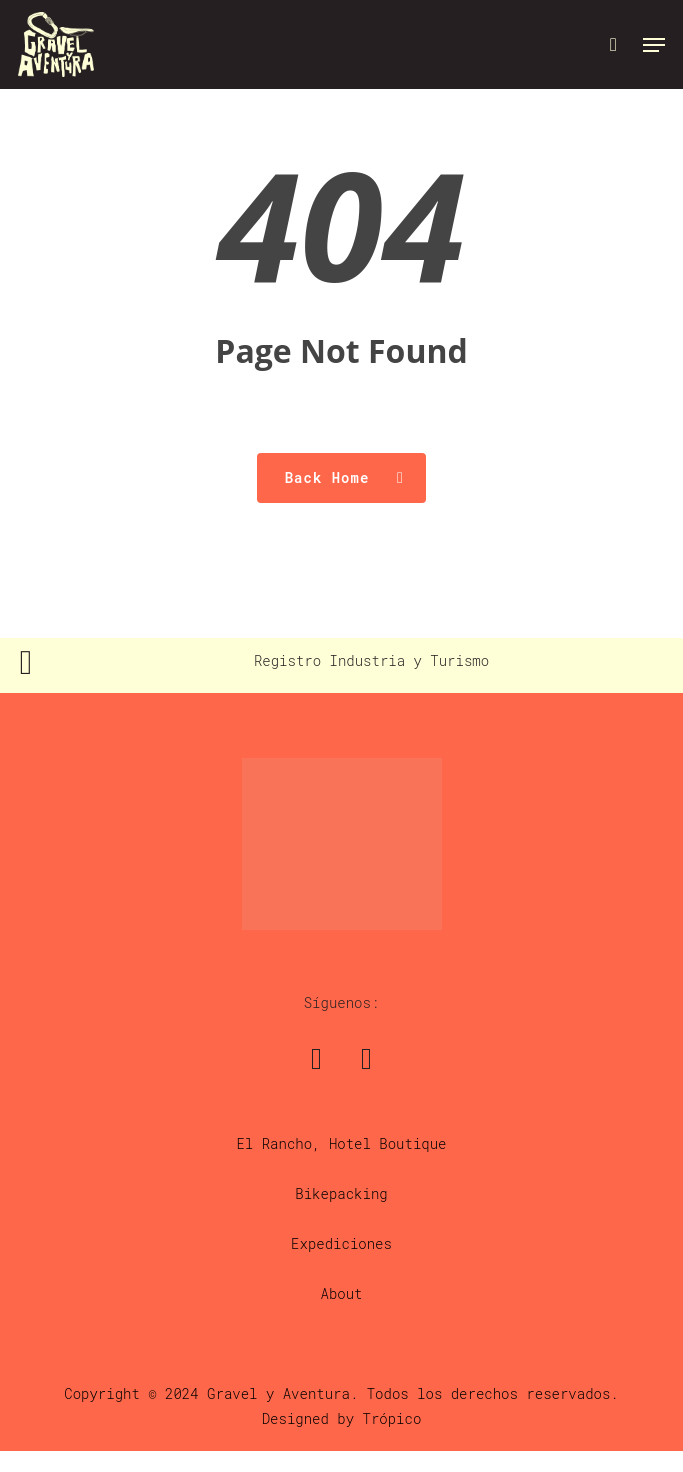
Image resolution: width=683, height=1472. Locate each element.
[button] (654, 45)
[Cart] (613, 44)
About (341, 1293)
